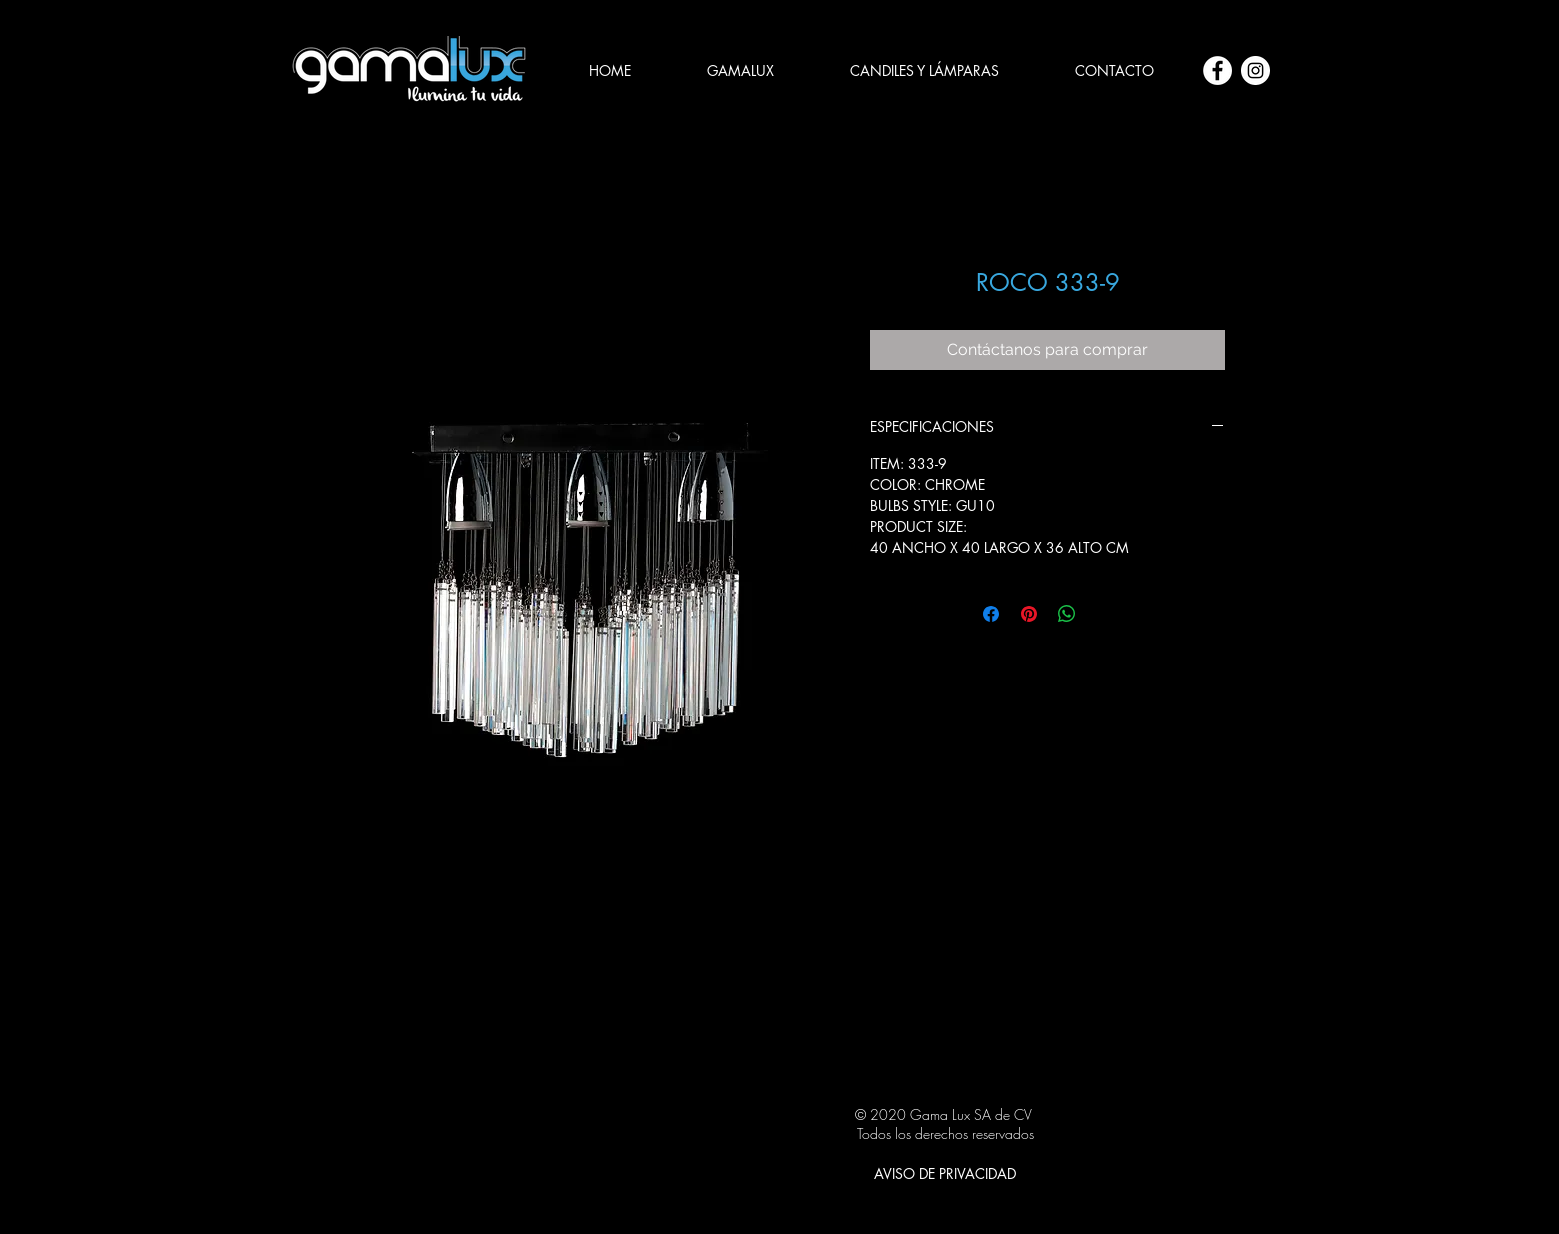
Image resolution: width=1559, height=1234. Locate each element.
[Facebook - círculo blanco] (1217, 70)
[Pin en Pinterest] (1029, 614)
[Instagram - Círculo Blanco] (1255, 70)
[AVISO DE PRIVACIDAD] (945, 1173)
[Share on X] (1105, 614)
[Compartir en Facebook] (991, 614)
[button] (924, 71)
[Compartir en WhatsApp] (1067, 614)
